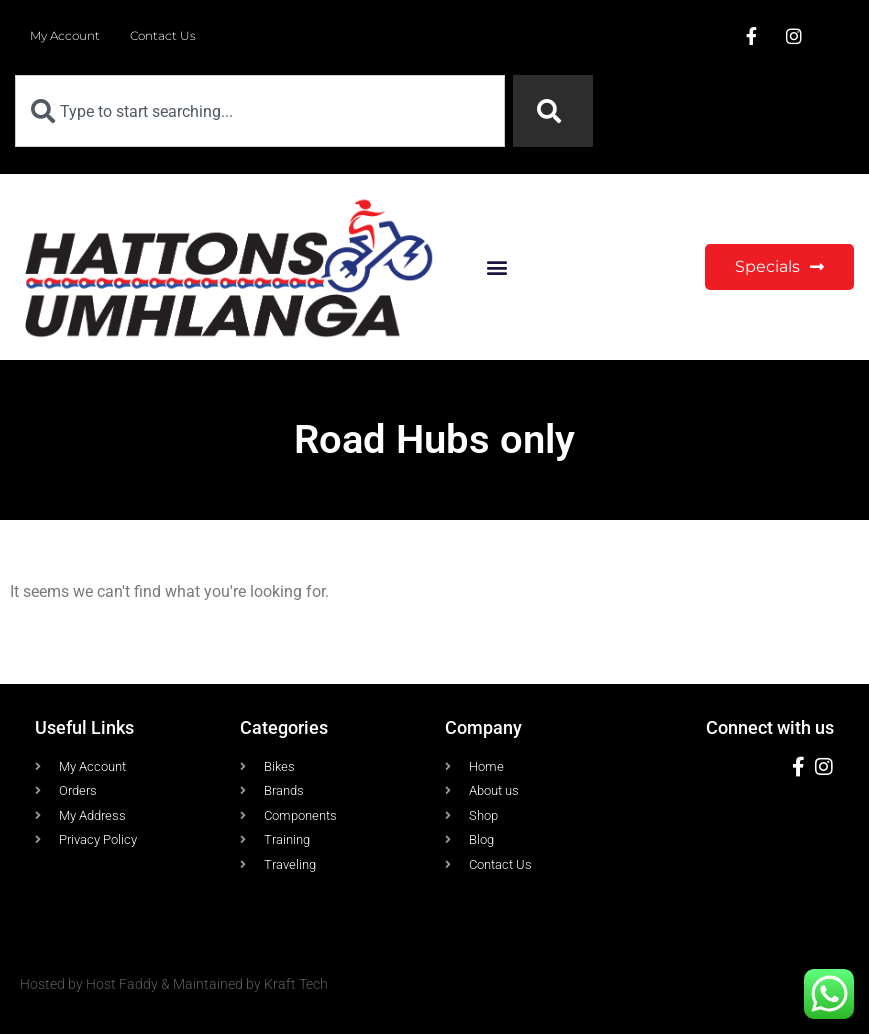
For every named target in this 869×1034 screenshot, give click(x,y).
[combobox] (260, 111)
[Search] (553, 111)
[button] (497, 266)
